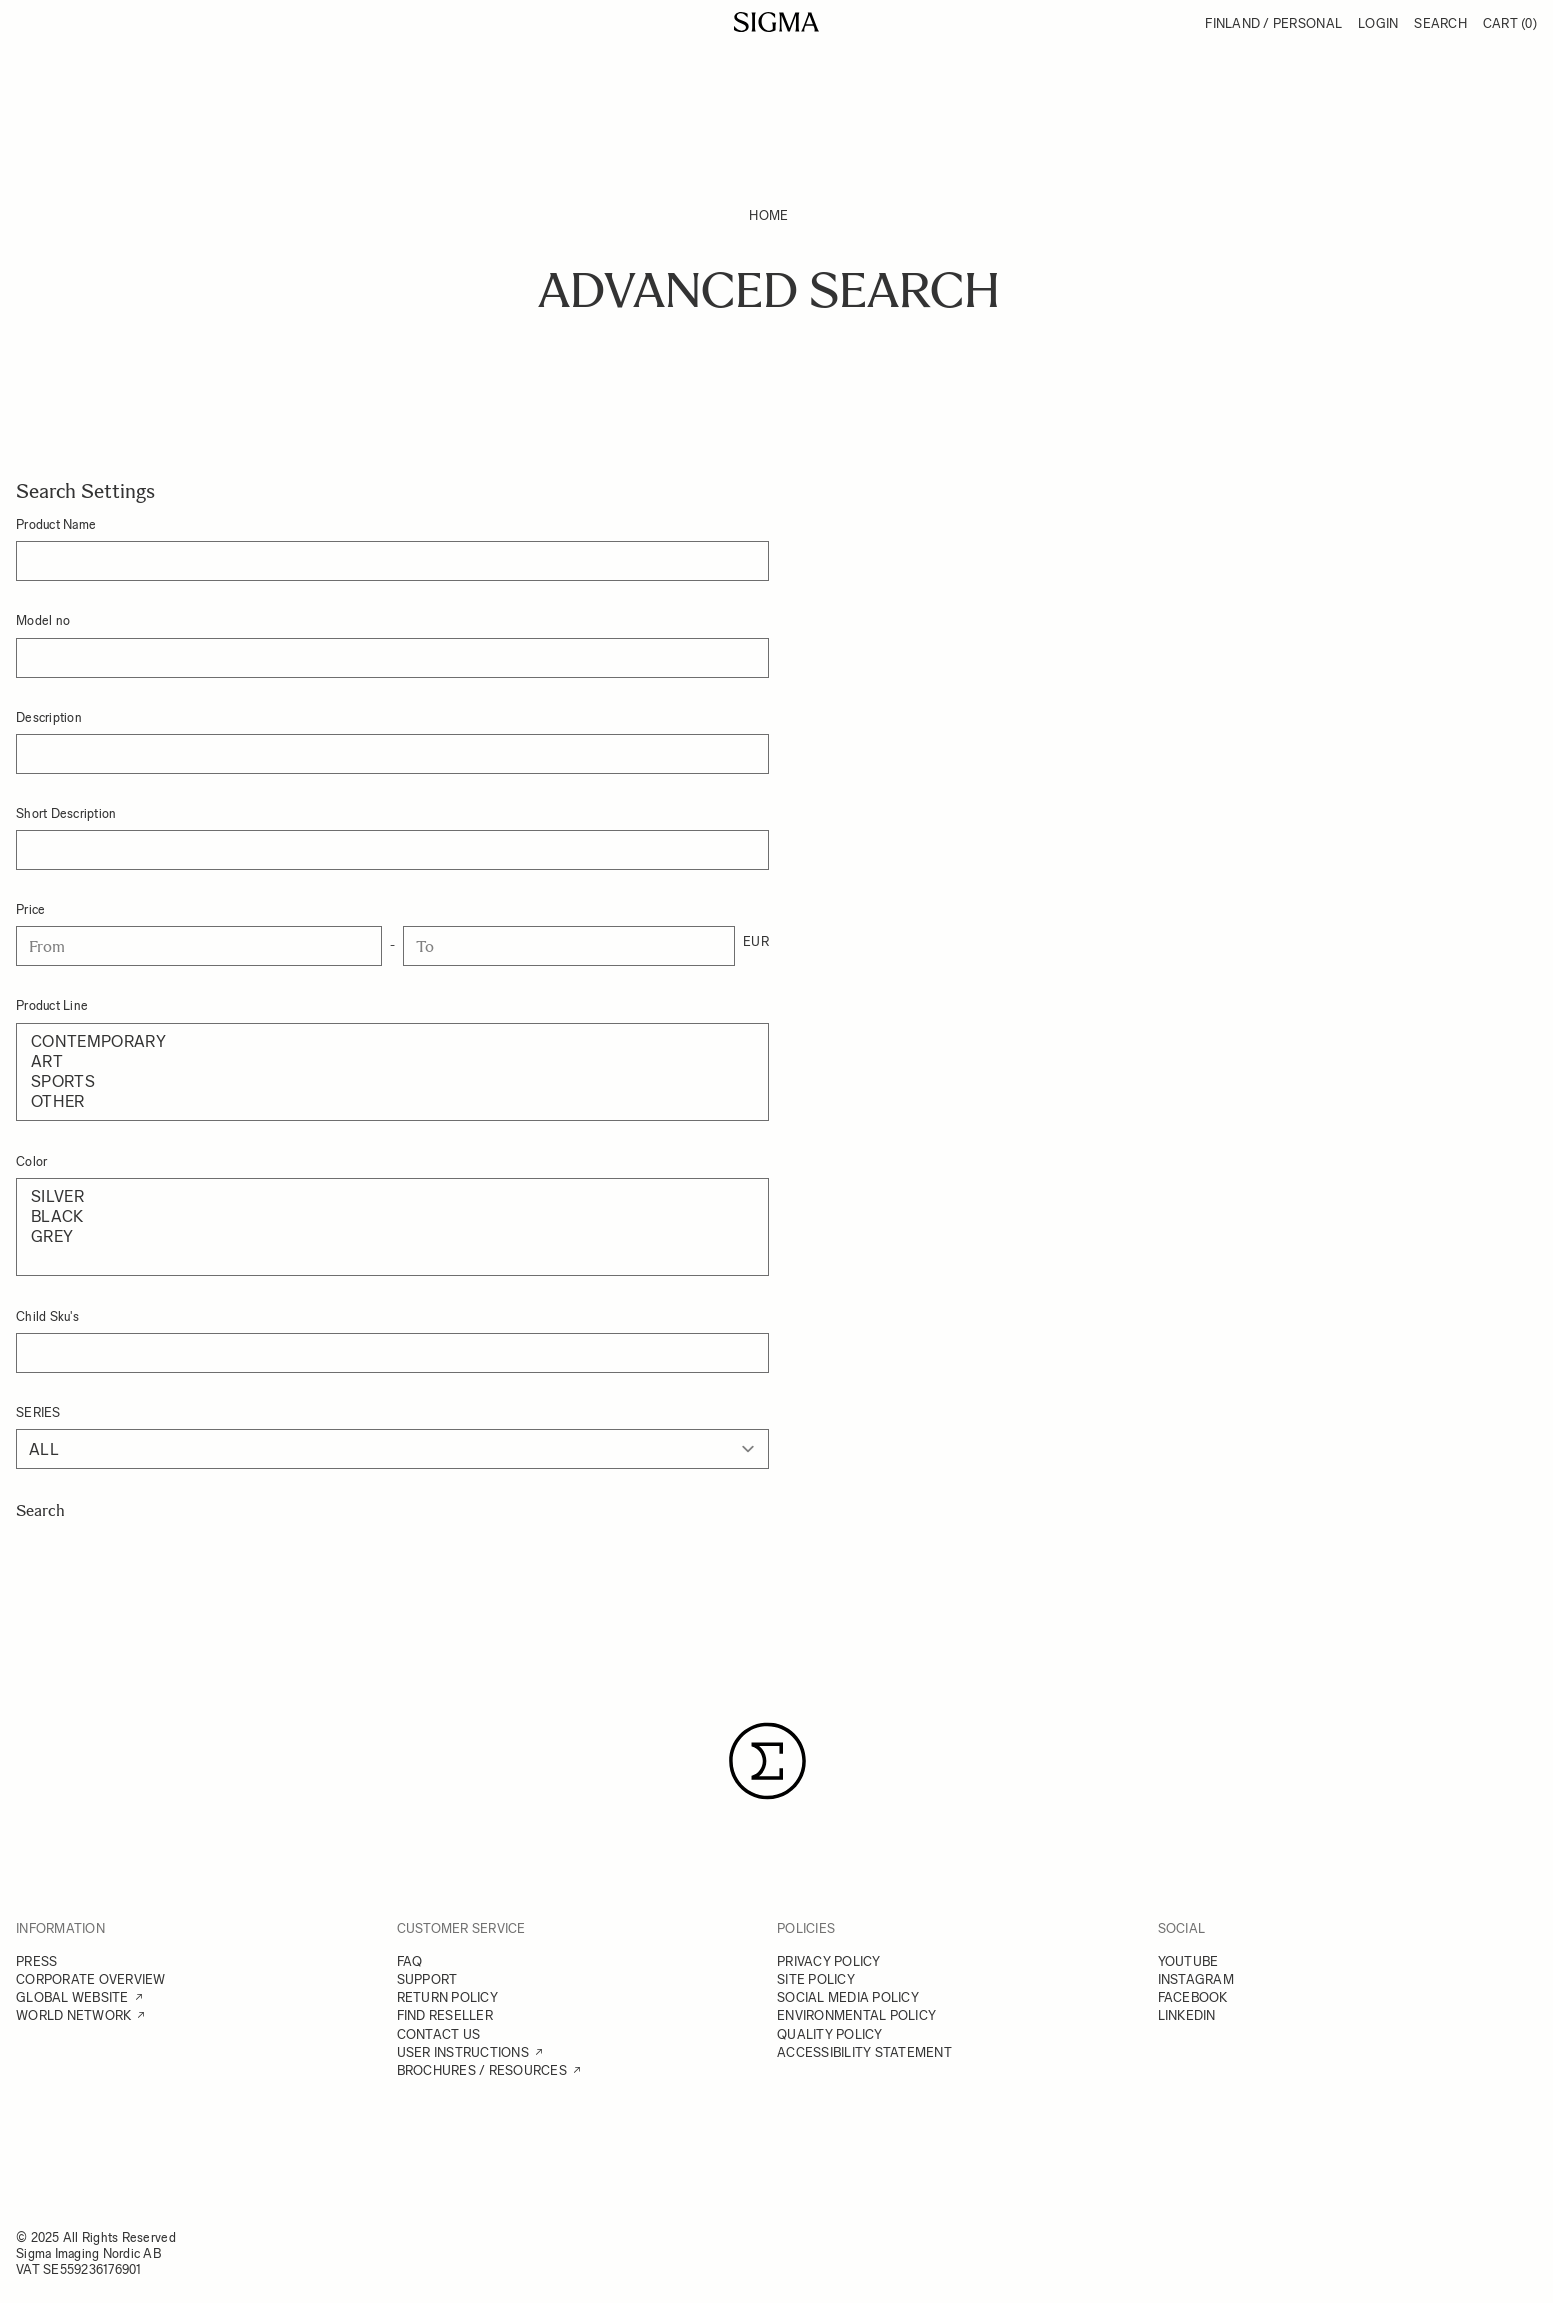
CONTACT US (439, 2034)
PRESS (36, 1961)
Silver (392, 1197)
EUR (756, 941)
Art (392, 1062)
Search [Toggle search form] (1440, 23)
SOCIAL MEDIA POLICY (848, 1997)
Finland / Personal (1273, 23)
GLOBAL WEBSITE (72, 1997)
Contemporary (392, 1042)
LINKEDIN (1187, 2015)
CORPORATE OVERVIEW (91, 1979)
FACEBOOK (1193, 1997)
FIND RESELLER (445, 2015)
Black (392, 1217)
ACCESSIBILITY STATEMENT (864, 2052)
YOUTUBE (1188, 1961)
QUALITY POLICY (830, 2034)
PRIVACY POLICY (829, 1961)
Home (768, 215)
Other (392, 1102)
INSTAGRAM (1196, 1979)
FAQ (410, 1961)
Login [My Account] (1378, 23)
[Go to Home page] (776, 22)
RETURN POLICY (447, 1997)
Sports (392, 1082)
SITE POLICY (816, 1979)
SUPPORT (427, 1979)
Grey (392, 1237)
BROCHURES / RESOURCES (482, 2070)
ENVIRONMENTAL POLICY (856, 2015)
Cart (1510, 23)
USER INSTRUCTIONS (463, 2052)
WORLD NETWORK (73, 2015)
